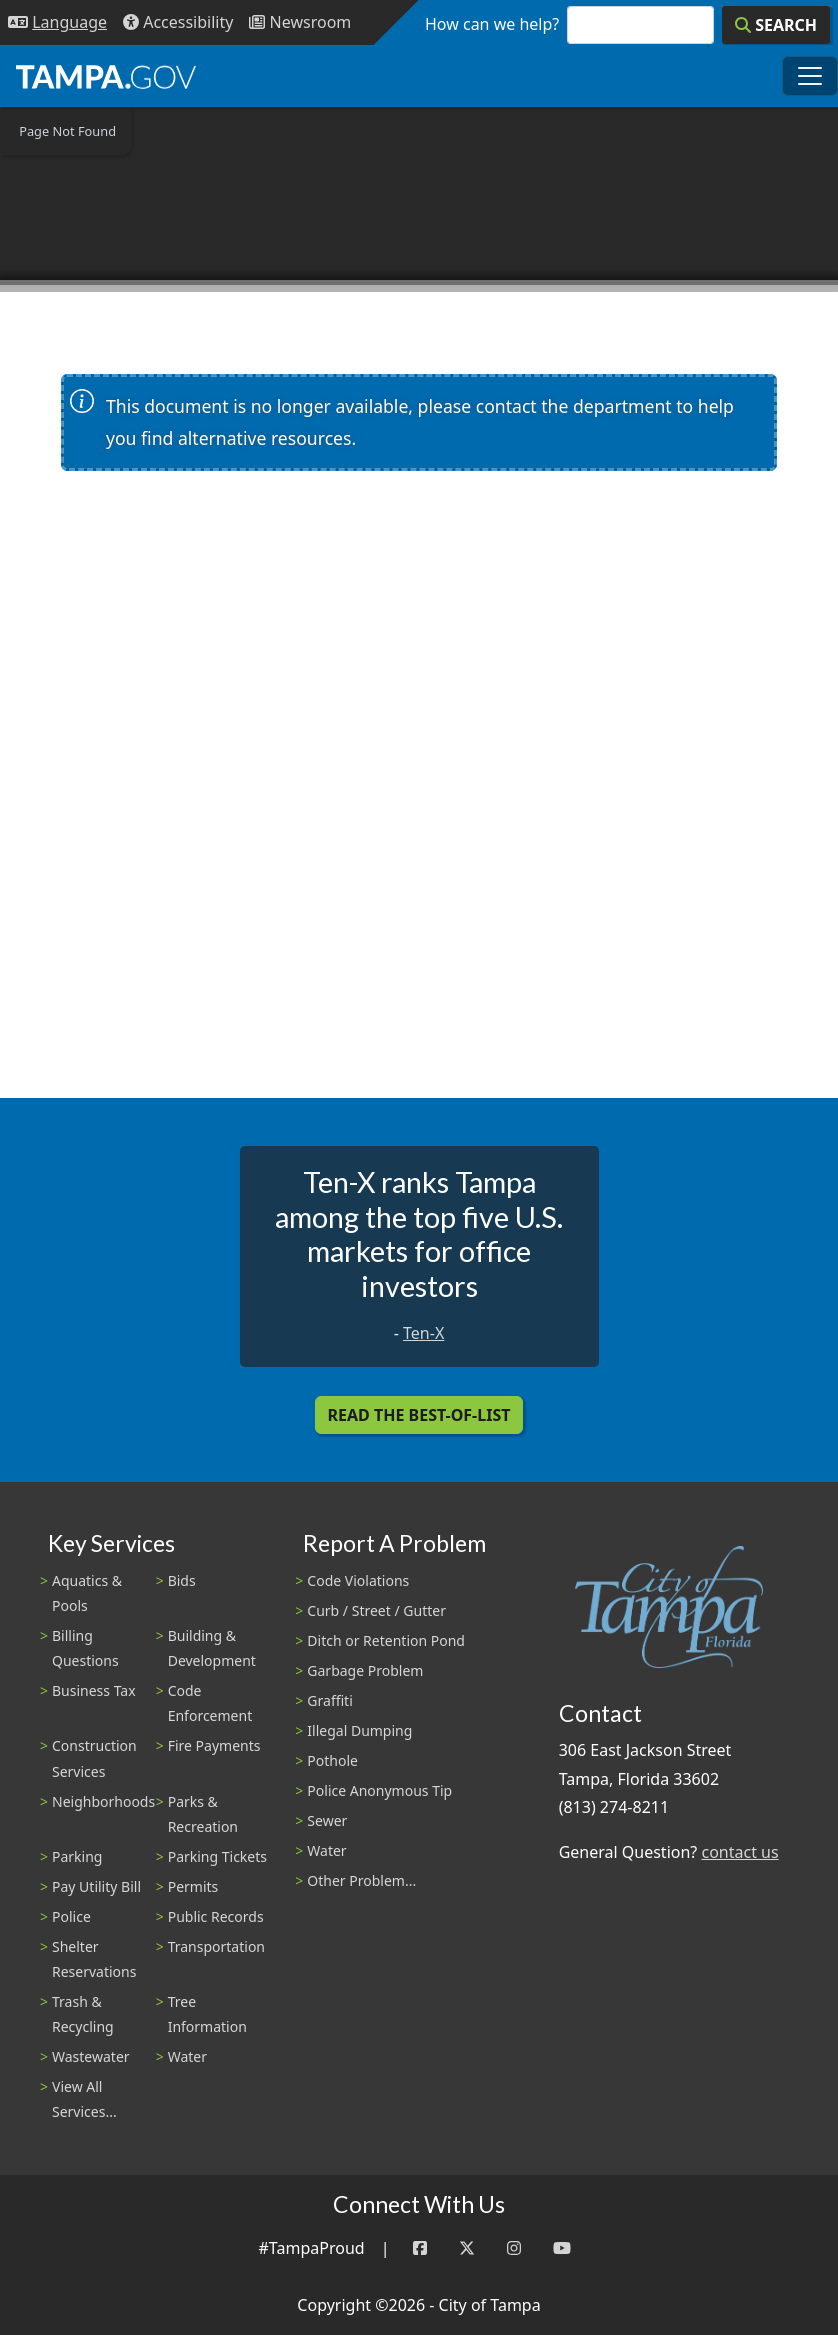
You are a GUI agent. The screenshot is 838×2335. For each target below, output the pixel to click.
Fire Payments (214, 1745)
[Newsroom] (300, 22)
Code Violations (358, 1580)
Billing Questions (85, 1648)
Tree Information (207, 2014)
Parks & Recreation (203, 1814)
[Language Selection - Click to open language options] (57, 22)
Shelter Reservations (94, 1959)
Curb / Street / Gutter (376, 1610)
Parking (77, 1856)
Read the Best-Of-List (419, 1415)
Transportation (216, 1946)
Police (71, 1916)
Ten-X (423, 1333)
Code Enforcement (210, 1703)
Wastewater (91, 2056)
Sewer (327, 1820)
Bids (182, 1580)
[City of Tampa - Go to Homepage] (106, 76)
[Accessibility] (178, 22)
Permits (193, 1886)
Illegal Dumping (359, 1730)
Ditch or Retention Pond (386, 1640)
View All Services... (84, 2099)
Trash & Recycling (83, 2014)
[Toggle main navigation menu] (810, 76)
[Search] (776, 25)
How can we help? (492, 24)
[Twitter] (467, 2248)
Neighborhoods (103, 1801)
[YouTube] (562, 2248)
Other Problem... (361, 1880)
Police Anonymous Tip (379, 1790)
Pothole (332, 1760)
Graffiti (329, 1700)
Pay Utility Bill (96, 1886)
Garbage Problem (365, 1670)
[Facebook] (420, 2248)
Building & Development (212, 1648)
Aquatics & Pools (87, 1593)
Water (187, 2056)
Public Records (216, 1916)
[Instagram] (514, 2248)
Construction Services (94, 1758)
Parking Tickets (217, 1856)
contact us (739, 1852)
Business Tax (94, 1690)
